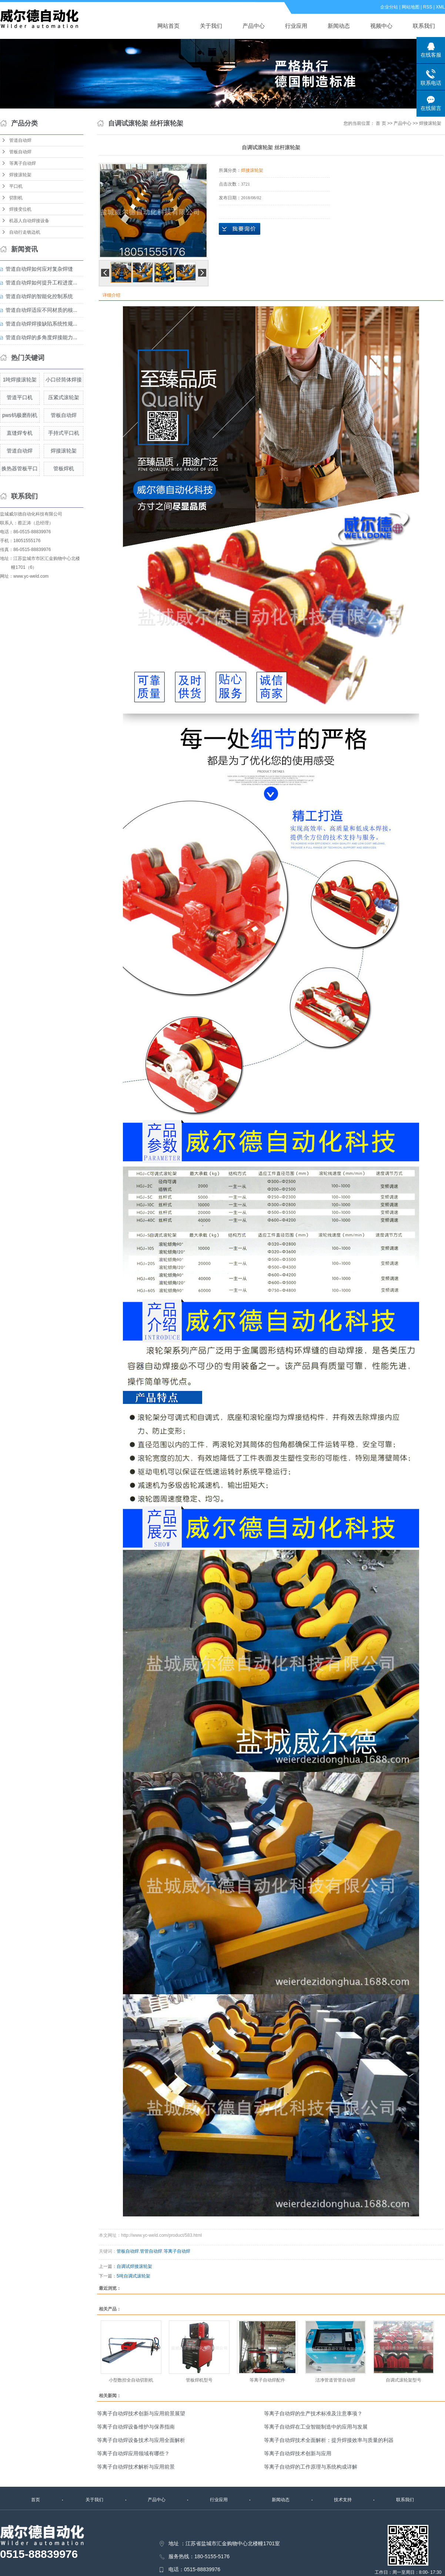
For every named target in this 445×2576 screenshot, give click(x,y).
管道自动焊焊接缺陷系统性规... (41, 324)
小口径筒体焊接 (64, 380)
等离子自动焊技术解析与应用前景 (136, 2467)
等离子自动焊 (22, 163)
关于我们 (211, 26)
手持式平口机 (63, 433)
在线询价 (239, 229)
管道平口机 (20, 397)
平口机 (16, 186)
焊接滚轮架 (20, 174)
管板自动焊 (20, 151)
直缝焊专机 (20, 433)
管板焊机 (63, 468)
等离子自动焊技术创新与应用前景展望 (141, 2413)
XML (440, 7)
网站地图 (410, 7)
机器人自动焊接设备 (29, 220)
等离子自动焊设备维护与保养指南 (136, 2427)
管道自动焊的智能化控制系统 (39, 296)
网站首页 (168, 26)
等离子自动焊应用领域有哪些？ (133, 2453)
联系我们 (424, 26)
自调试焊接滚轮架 (134, 2266)
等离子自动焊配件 (267, 2380)
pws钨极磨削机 (19, 415)
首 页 (381, 123)
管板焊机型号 (199, 2380)
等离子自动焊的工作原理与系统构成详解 (310, 2467)
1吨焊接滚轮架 (20, 380)
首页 (35, 2499)
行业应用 (296, 26)
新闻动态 (339, 26)
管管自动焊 (151, 2251)
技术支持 (343, 2499)
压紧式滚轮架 (63, 397)
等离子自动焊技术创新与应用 (297, 2453)
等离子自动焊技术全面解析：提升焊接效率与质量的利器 (329, 2440)
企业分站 (389, 7)
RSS (427, 7)
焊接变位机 (20, 209)
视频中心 (381, 26)
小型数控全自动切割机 (131, 2380)
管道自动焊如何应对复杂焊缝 (39, 269)
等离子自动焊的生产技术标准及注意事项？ (313, 2413)
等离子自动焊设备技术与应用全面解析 (141, 2440)
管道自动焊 (20, 140)
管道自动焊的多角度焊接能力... (41, 337)
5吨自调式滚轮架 (133, 2276)
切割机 (16, 197)
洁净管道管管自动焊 (335, 2380)
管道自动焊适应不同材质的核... (41, 310)
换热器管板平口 (19, 468)
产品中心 (253, 26)
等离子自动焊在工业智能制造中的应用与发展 (316, 2427)
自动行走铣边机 (24, 232)
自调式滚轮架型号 (403, 2380)
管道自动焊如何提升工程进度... (41, 283)
